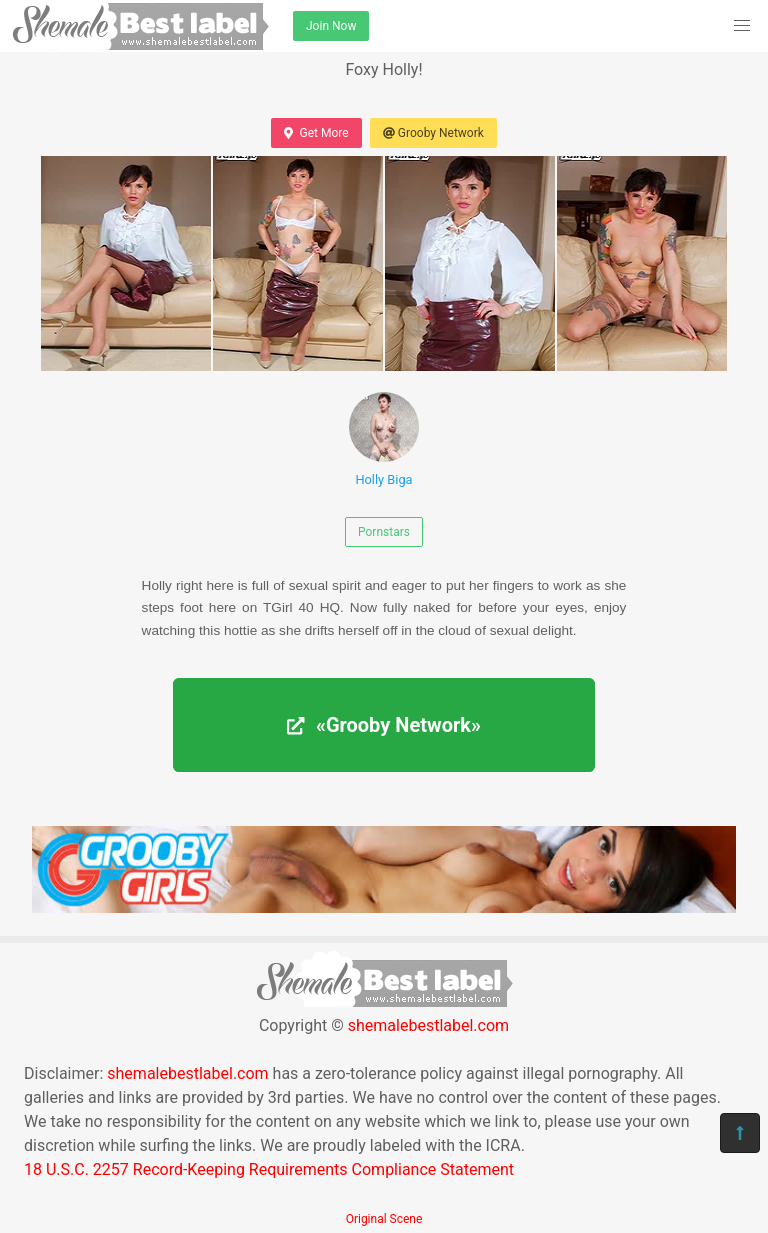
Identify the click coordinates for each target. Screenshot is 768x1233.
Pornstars (384, 532)
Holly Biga (384, 439)
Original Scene (384, 1219)
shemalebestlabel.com (428, 1025)
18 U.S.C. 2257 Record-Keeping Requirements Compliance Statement (269, 1169)
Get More (316, 133)
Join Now (331, 26)
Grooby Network (433, 133)
